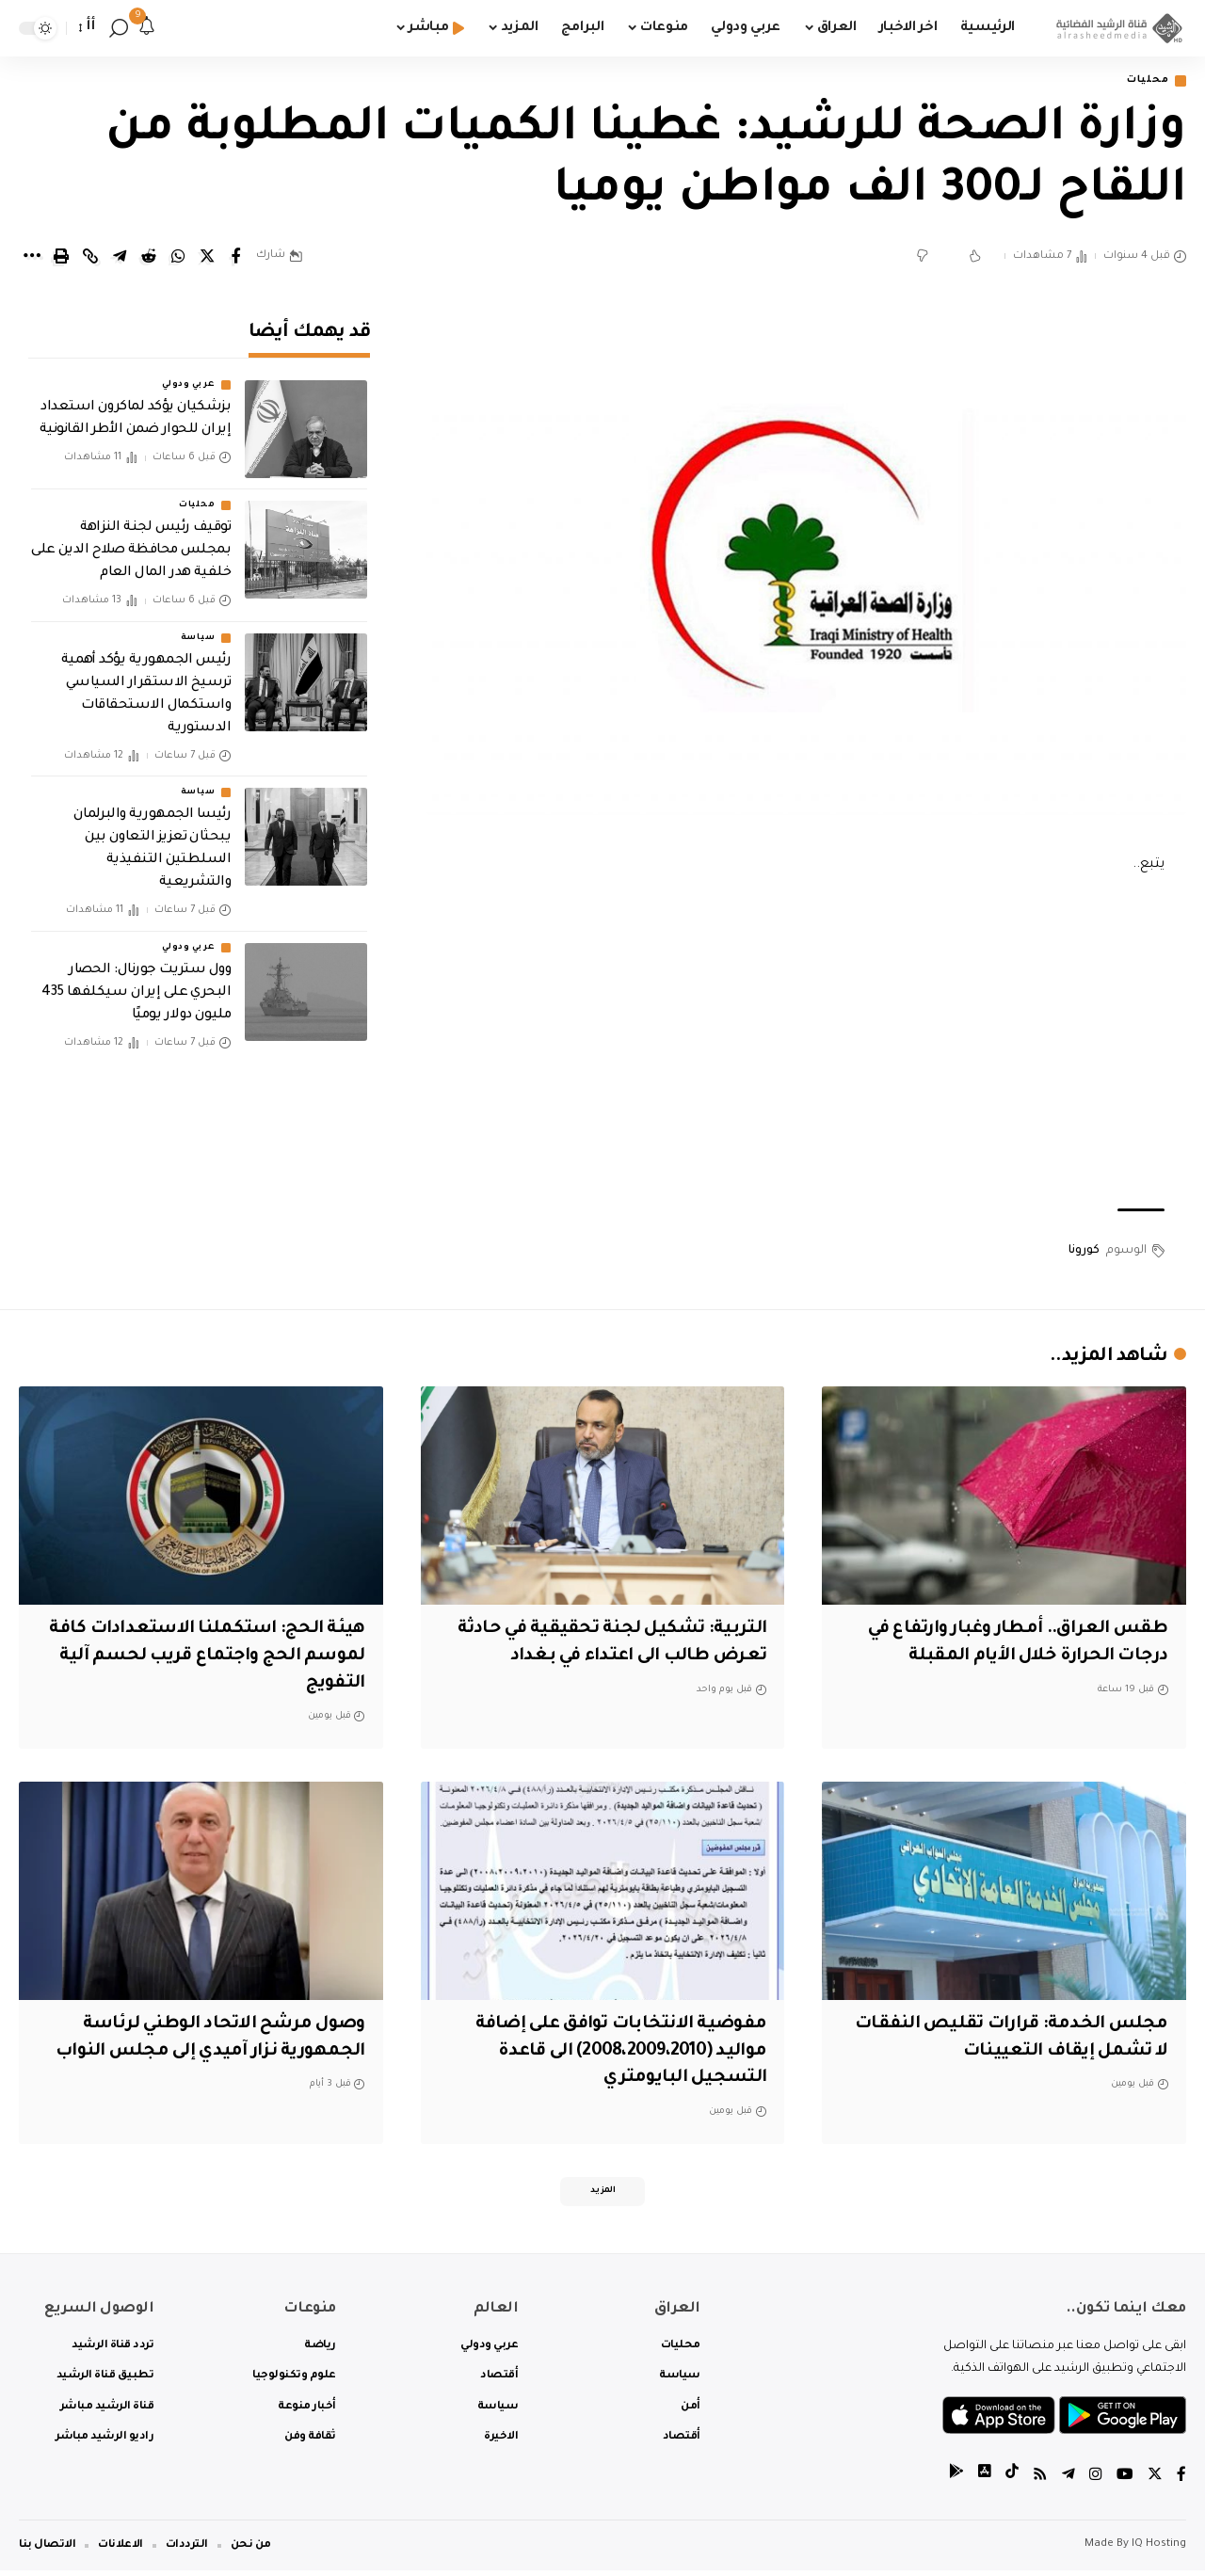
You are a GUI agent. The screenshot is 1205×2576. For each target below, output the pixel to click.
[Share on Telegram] (119, 258)
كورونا (1084, 1251)
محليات (1144, 81)
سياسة (198, 625)
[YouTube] (1125, 2481)
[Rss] (1040, 2481)
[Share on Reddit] (149, 258)
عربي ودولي (188, 372)
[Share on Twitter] (207, 258)
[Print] (61, 258)
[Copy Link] (90, 258)
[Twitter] (1155, 2481)
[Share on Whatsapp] (178, 258)
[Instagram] (1095, 2481)
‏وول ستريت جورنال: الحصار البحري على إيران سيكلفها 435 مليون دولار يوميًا (136, 980)
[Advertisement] (807, 1044)
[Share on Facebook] (236, 258)
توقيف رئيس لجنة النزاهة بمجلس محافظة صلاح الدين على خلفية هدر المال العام (131, 538)
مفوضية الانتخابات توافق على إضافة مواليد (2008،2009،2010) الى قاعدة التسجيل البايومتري (615, 2052)
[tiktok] (1012, 2481)
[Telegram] (1068, 2481)
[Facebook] (1181, 2481)
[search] (118, 28)
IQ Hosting (1159, 2550)
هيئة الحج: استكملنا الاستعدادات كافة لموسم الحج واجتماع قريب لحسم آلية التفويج (203, 1658)
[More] (32, 258)
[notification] (146, 28)
